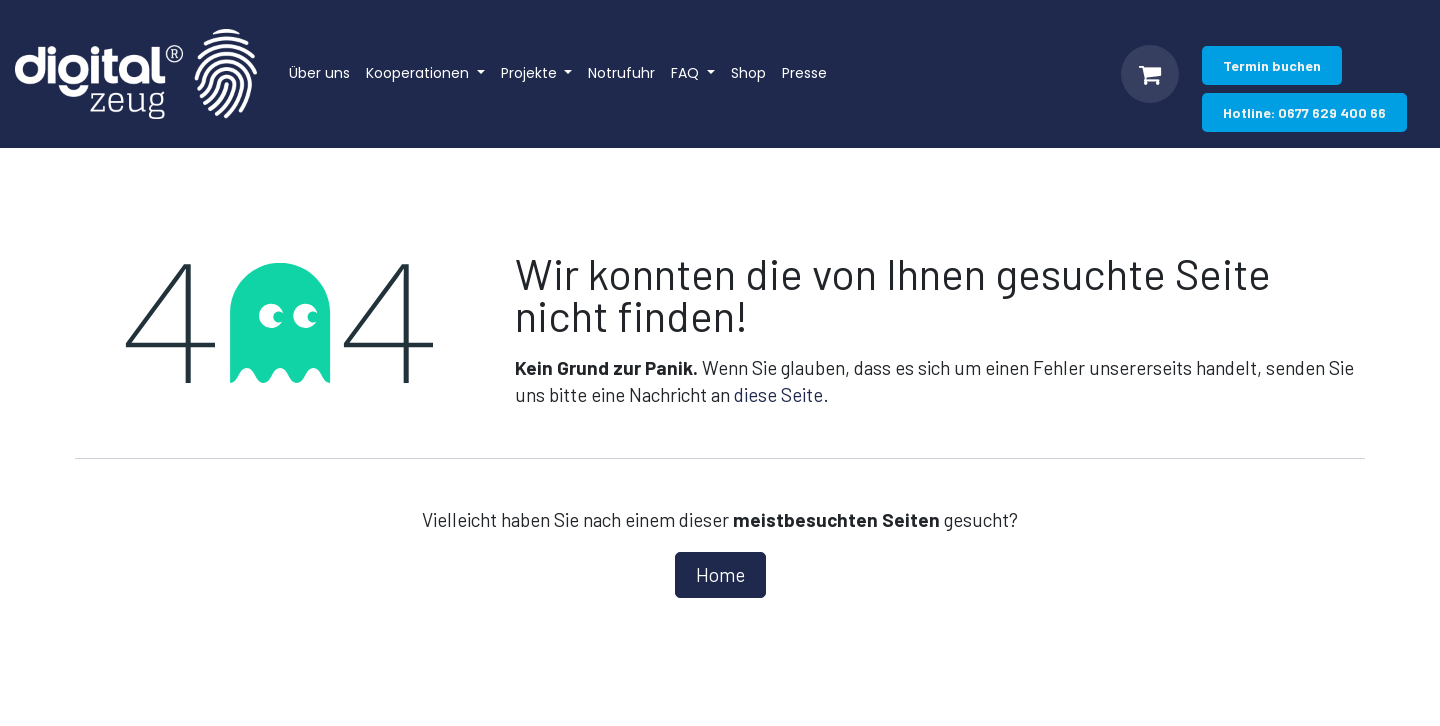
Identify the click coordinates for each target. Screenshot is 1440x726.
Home (720, 574)
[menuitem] (319, 74)
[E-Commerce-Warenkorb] (1150, 74)
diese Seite (778, 394)
